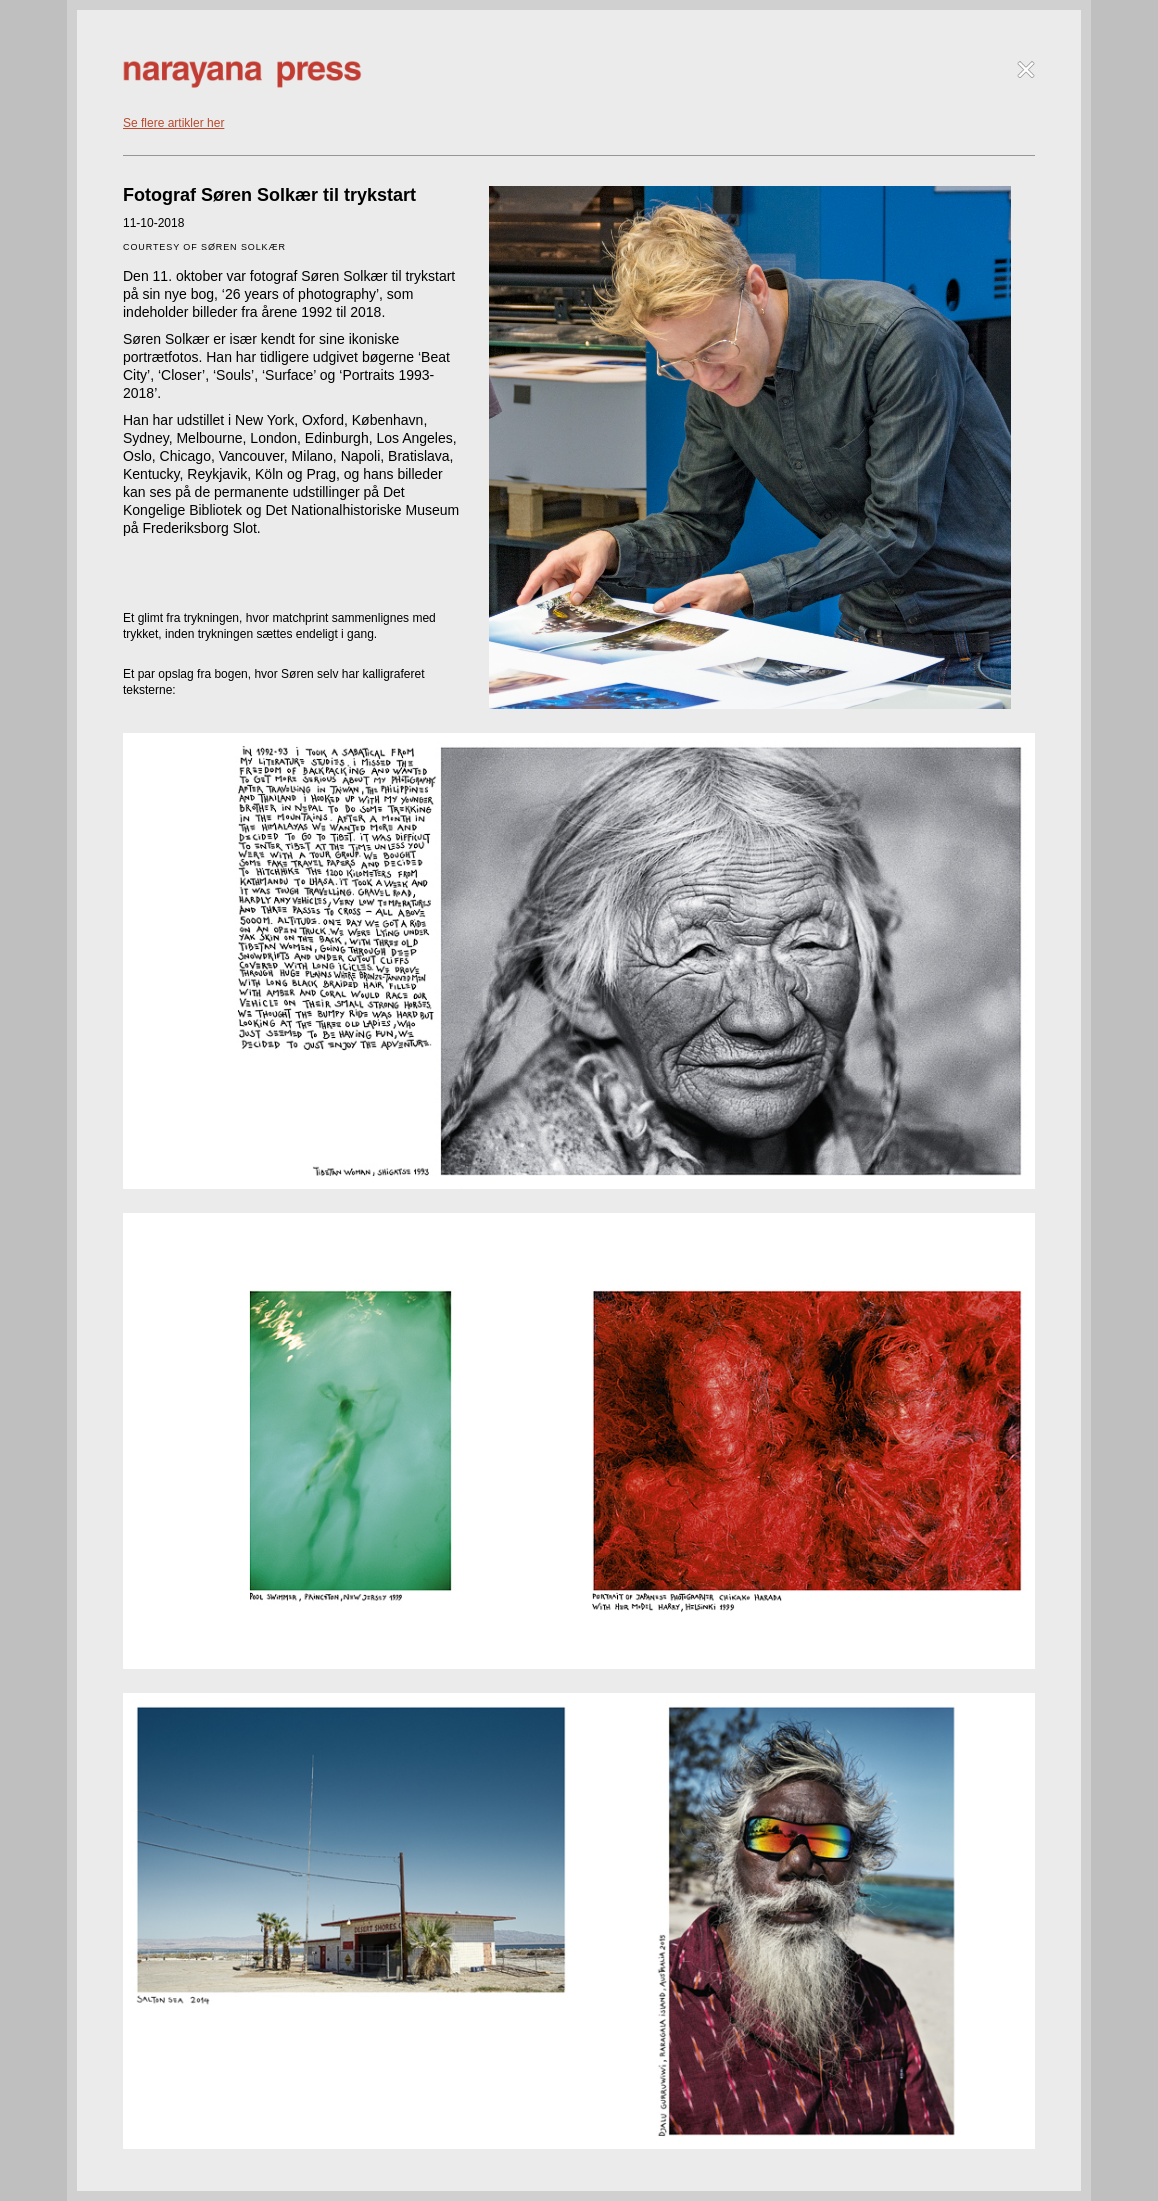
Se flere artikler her (173, 123)
